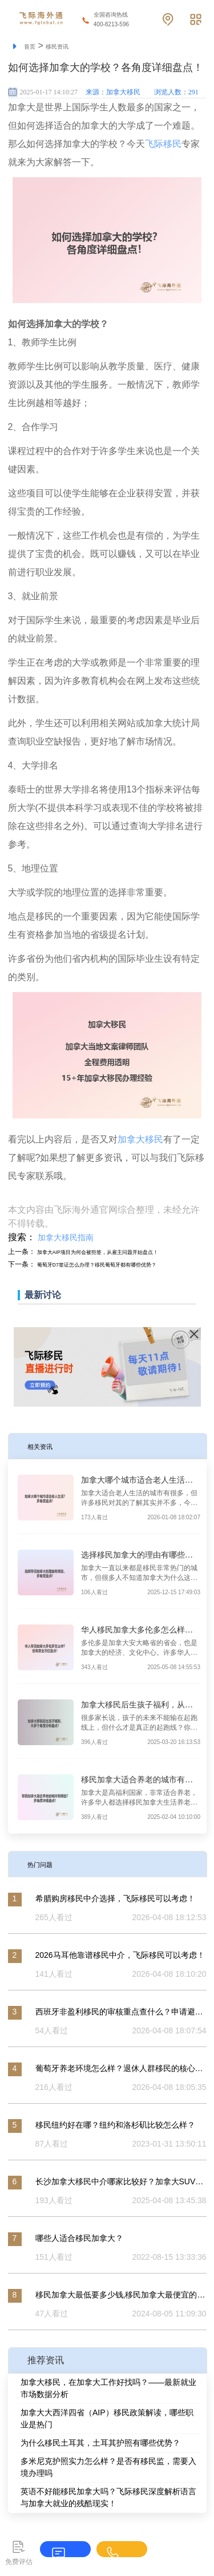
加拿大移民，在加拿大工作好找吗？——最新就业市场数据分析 (108, 2388)
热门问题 (45, 1864)
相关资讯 (45, 1446)
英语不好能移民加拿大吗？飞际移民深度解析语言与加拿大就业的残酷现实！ (108, 2497)
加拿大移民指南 (66, 1237)
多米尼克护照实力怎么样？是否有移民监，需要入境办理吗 (108, 2467)
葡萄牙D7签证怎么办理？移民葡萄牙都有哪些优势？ (116, 1264)
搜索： (21, 1237)
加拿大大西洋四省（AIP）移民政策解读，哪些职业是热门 (107, 2418)
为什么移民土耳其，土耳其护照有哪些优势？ (100, 2442)
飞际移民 (163, 144)
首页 (32, 45)
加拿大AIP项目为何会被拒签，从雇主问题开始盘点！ (118, 1252)
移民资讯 (66, 45)
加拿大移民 (140, 1139)
